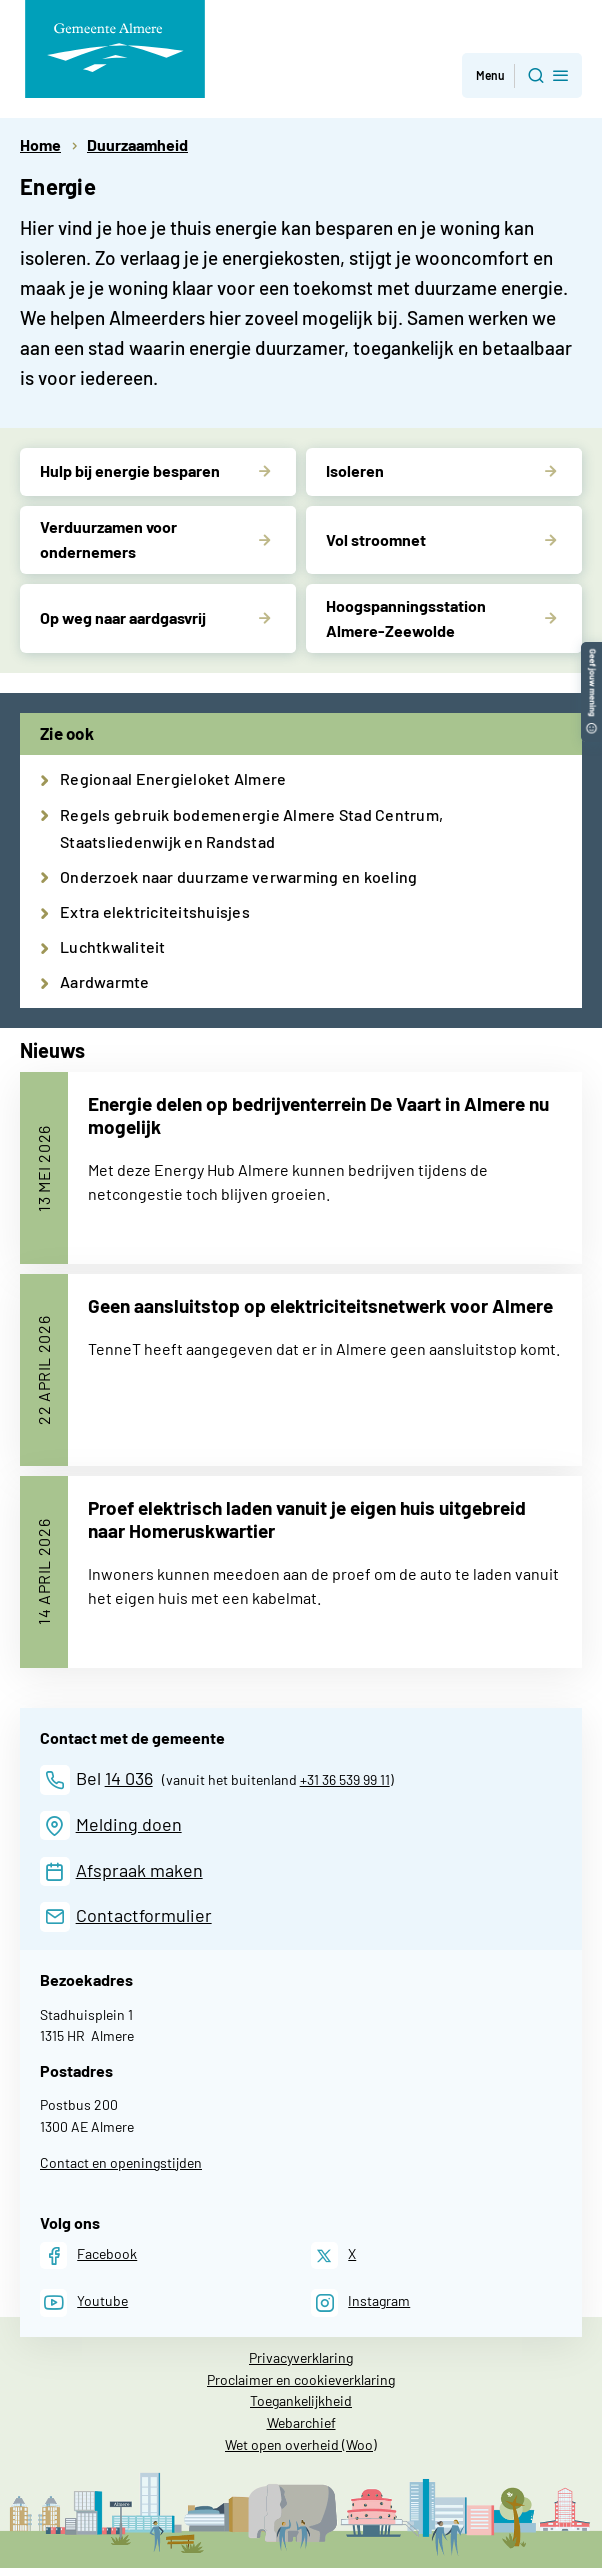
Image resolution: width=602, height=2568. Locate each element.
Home (40, 144)
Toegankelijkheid (301, 2400)
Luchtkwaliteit (113, 946)
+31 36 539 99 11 (345, 1779)
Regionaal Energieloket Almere (173, 778)
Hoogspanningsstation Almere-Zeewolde (406, 618)
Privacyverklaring (301, 2357)
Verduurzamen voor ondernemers (108, 539)
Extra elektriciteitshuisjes (155, 911)
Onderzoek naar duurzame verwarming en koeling (238, 876)
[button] (591, 651)
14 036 (129, 1778)
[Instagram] (360, 2302)
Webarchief (301, 2422)
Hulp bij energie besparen (130, 470)
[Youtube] (84, 2302)
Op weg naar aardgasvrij (123, 617)
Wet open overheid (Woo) (301, 2444)
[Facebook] (88, 2255)
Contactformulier (144, 1915)
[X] (333, 2255)
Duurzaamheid (137, 144)
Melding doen (129, 1824)
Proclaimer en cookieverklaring (301, 2379)
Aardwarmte (105, 981)
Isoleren (355, 470)
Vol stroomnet (376, 539)
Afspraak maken (139, 1870)
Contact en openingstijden (121, 2162)
